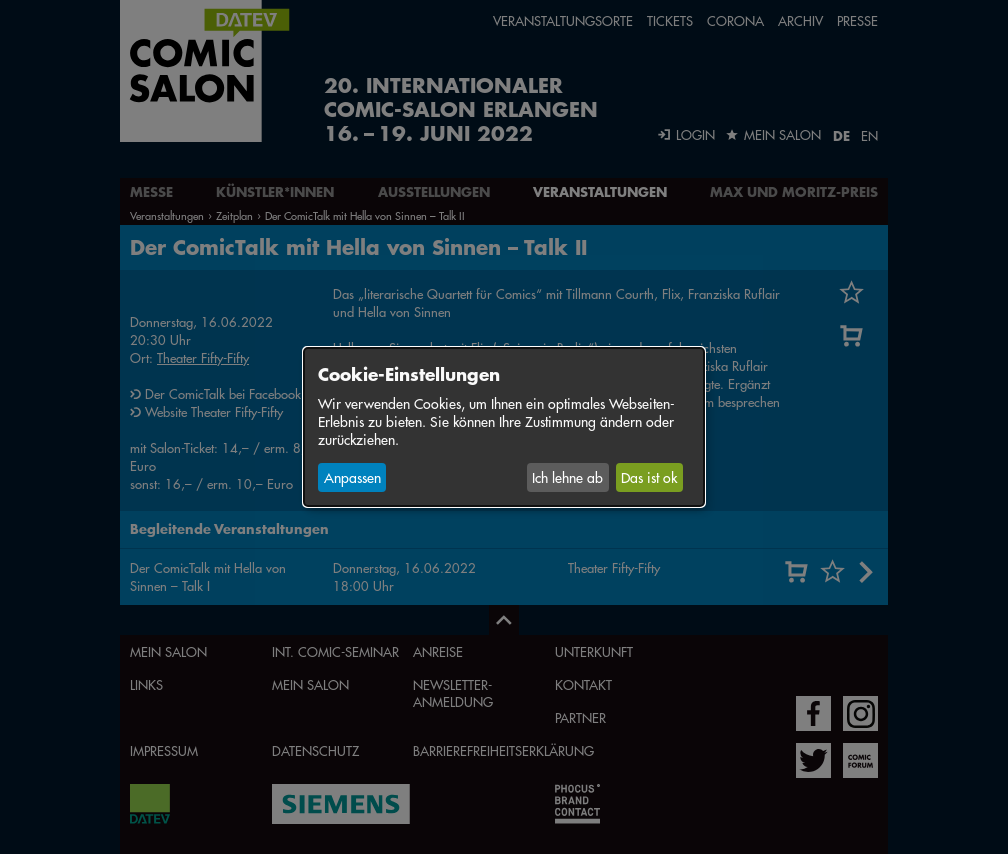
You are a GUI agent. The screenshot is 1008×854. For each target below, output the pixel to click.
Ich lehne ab (567, 477)
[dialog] (504, 427)
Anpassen (352, 477)
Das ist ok (649, 477)
